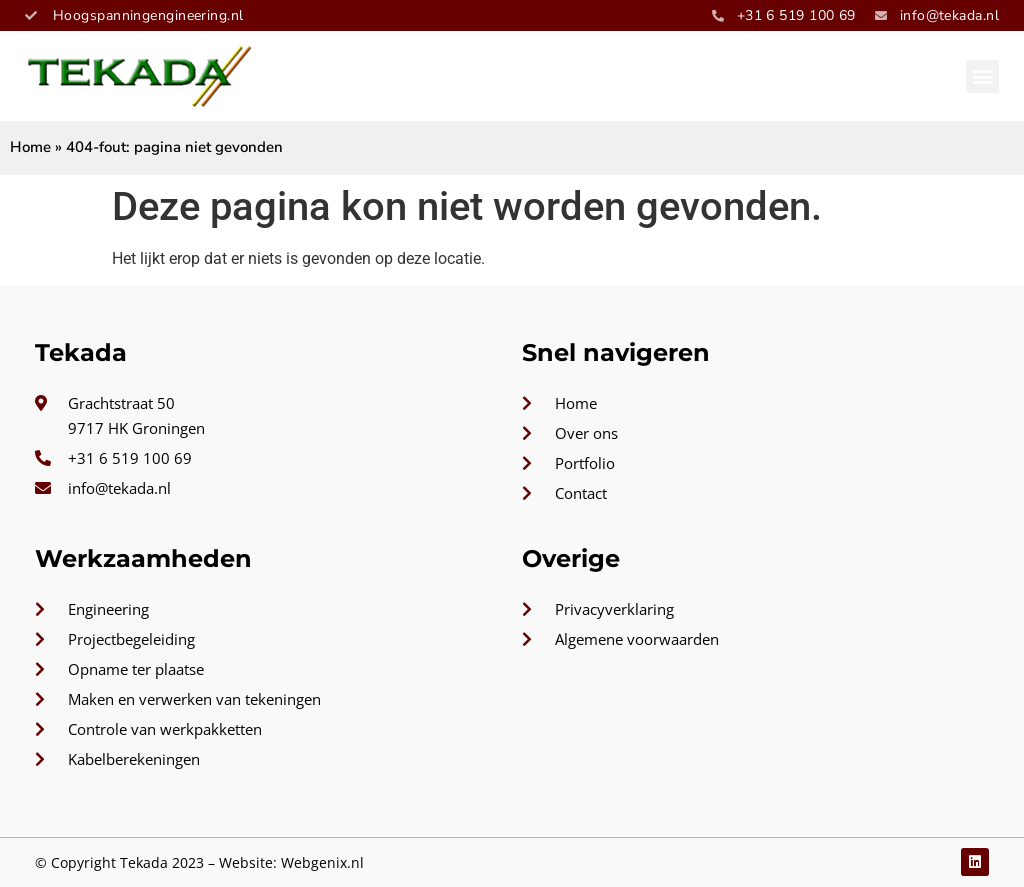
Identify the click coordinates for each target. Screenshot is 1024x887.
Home (30, 147)
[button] (982, 76)
